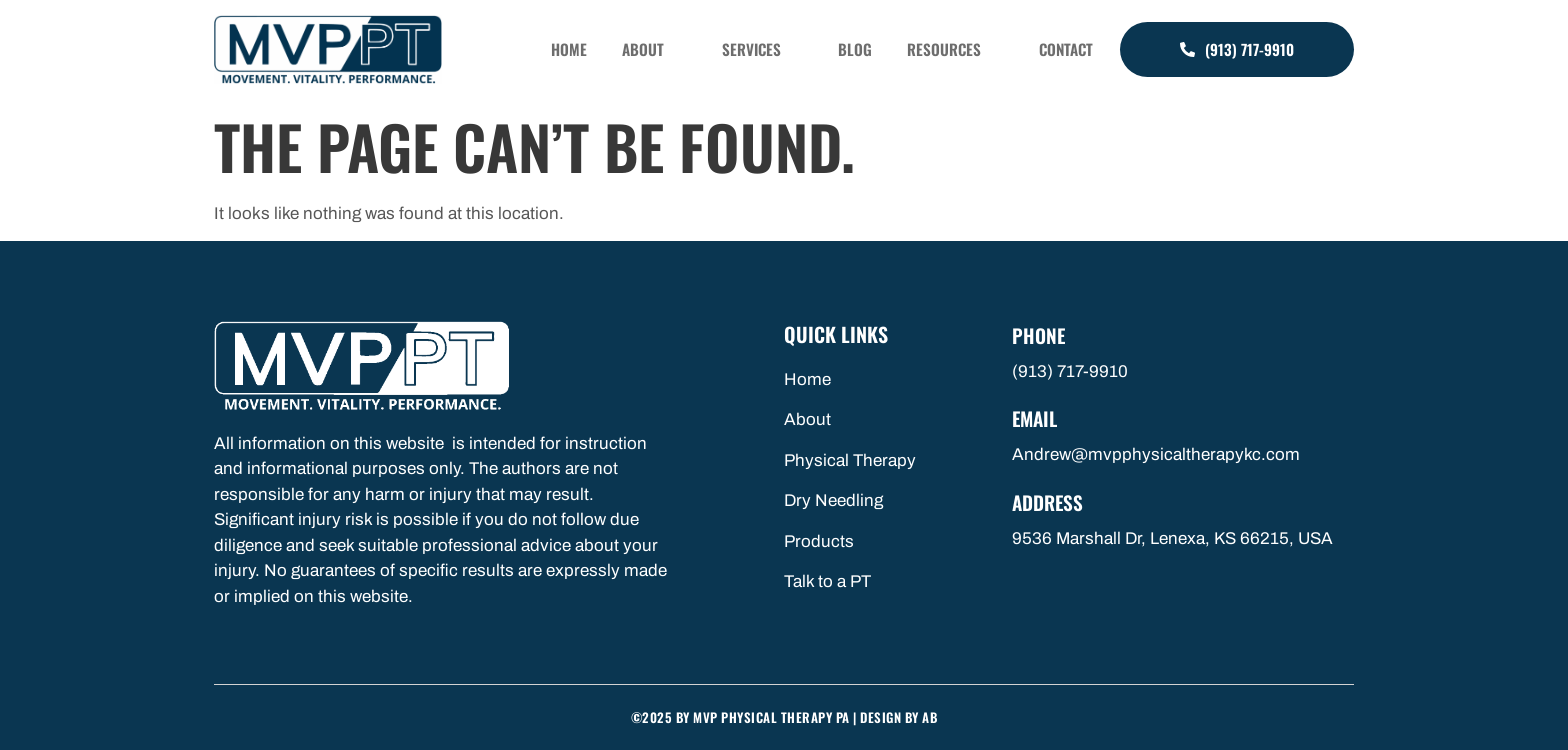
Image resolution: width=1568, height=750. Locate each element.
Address (1049, 500)
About (699, 50)
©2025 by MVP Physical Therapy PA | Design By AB (784, 717)
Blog (882, 50)
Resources (968, 50)
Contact (1071, 50)
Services (797, 50)
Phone (1039, 335)
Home (628, 50)
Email (1036, 417)
